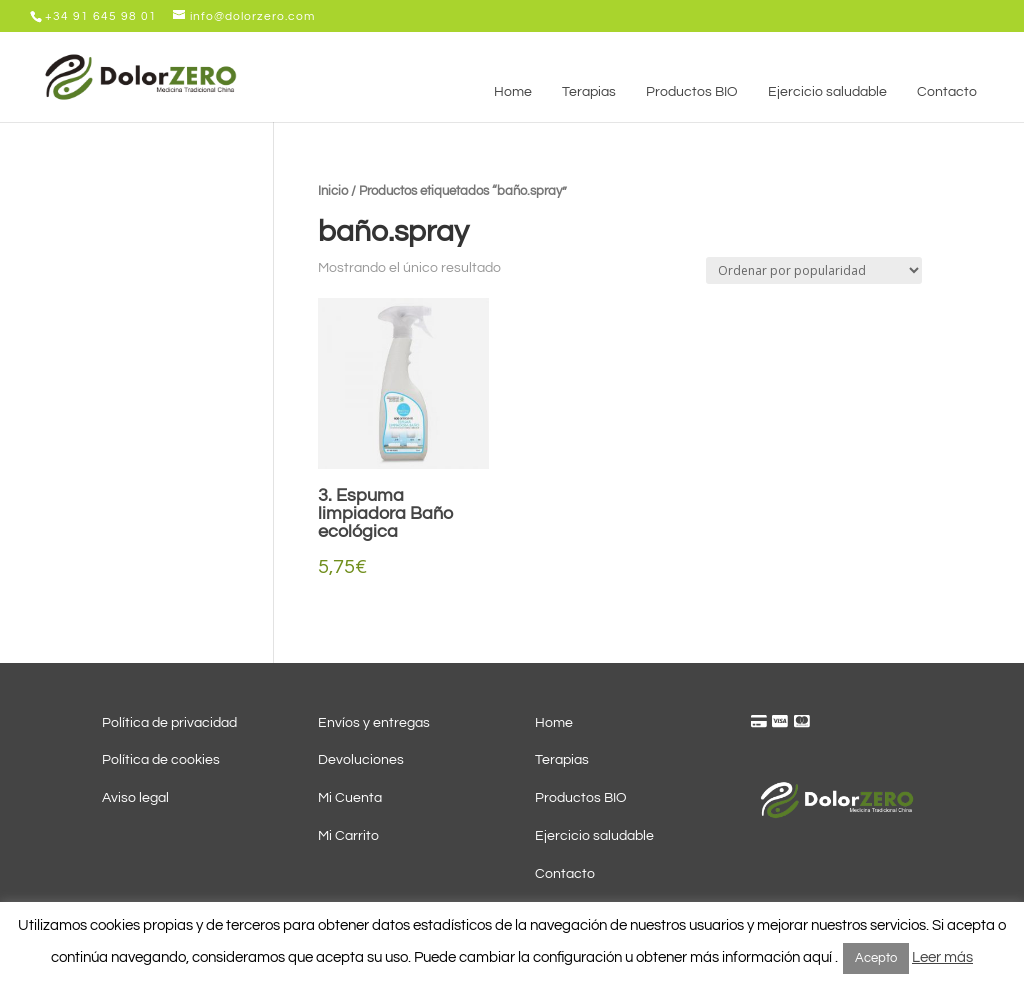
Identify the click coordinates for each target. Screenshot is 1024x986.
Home (554, 723)
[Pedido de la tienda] (814, 270)
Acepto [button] (876, 958)
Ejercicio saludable (594, 836)
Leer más (942, 957)
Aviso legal (135, 798)
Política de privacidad (169, 723)
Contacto (565, 874)
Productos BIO (581, 798)
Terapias (562, 760)
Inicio (333, 191)
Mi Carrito (348, 836)
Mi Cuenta (350, 798)
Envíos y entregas (374, 723)
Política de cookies (161, 760)
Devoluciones (361, 760)
